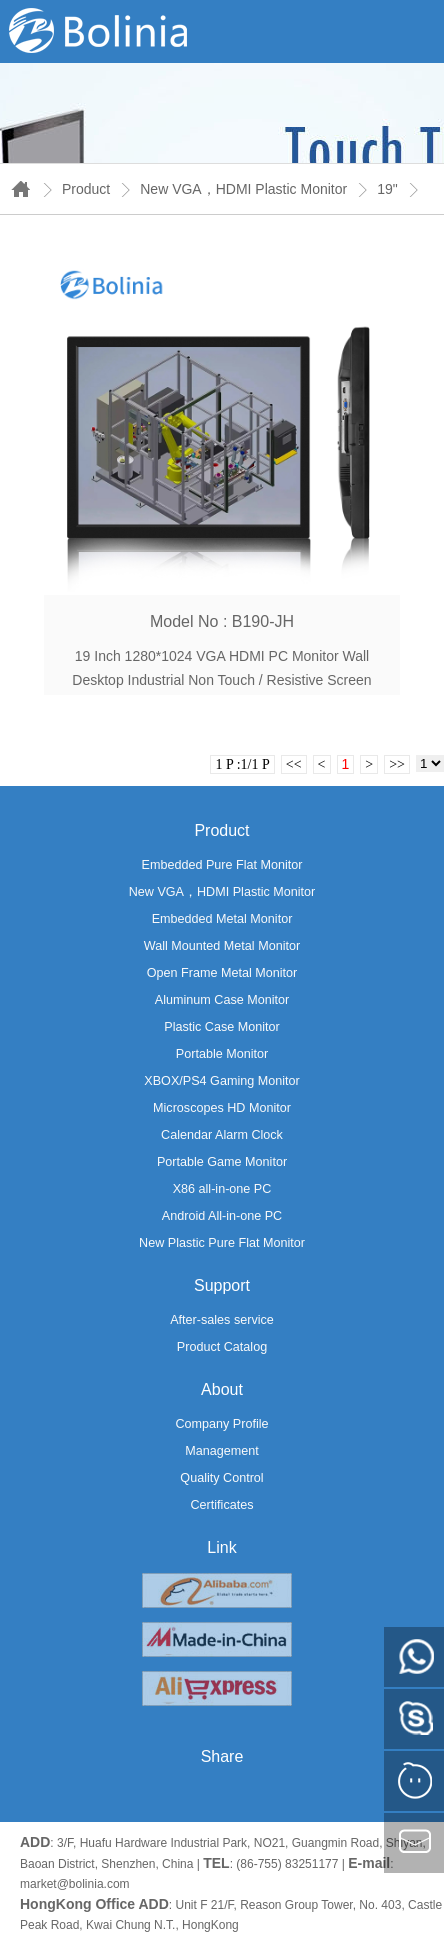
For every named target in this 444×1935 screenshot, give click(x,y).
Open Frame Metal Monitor (222, 973)
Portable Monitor (222, 1054)
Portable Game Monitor (222, 1162)
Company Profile (221, 1424)
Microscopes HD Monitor (222, 1108)
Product (86, 189)
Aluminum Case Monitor (222, 1000)
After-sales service (222, 1320)
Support (222, 1285)
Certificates (222, 1505)
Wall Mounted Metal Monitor (222, 946)
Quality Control (221, 1478)
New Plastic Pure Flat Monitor (222, 1243)
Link (221, 1547)
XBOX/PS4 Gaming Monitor (221, 1081)
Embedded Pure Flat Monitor (221, 865)
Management (222, 1451)
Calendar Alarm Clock (222, 1135)
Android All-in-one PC (222, 1216)
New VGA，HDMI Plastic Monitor (243, 189)
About (222, 1389)
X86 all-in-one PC (222, 1189)
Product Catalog (222, 1347)
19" (387, 189)
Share (222, 1756)
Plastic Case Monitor (221, 1027)
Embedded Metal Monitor (222, 919)
